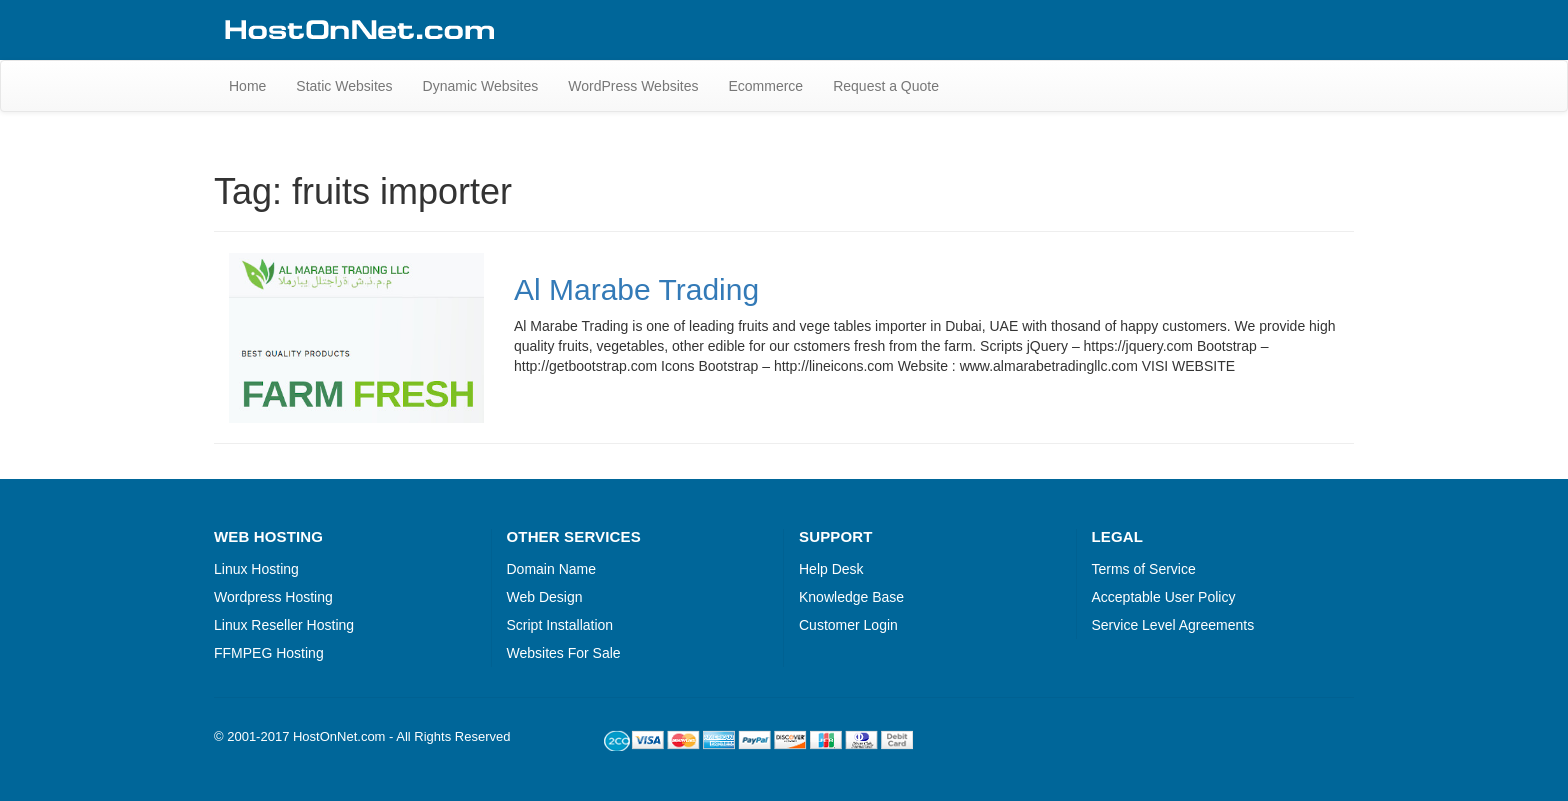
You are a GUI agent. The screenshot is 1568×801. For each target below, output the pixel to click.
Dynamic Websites (481, 86)
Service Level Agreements (1173, 625)
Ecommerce (765, 86)
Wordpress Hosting (273, 597)
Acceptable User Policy (1164, 597)
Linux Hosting (256, 569)
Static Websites (344, 86)
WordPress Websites (633, 86)
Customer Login (848, 625)
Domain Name (551, 569)
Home (247, 86)
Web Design (545, 597)
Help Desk (831, 569)
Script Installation (560, 625)
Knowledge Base (851, 597)
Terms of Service (1144, 569)
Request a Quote (886, 86)
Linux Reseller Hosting (284, 625)
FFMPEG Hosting (269, 653)
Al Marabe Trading (636, 289)
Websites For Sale (564, 653)
